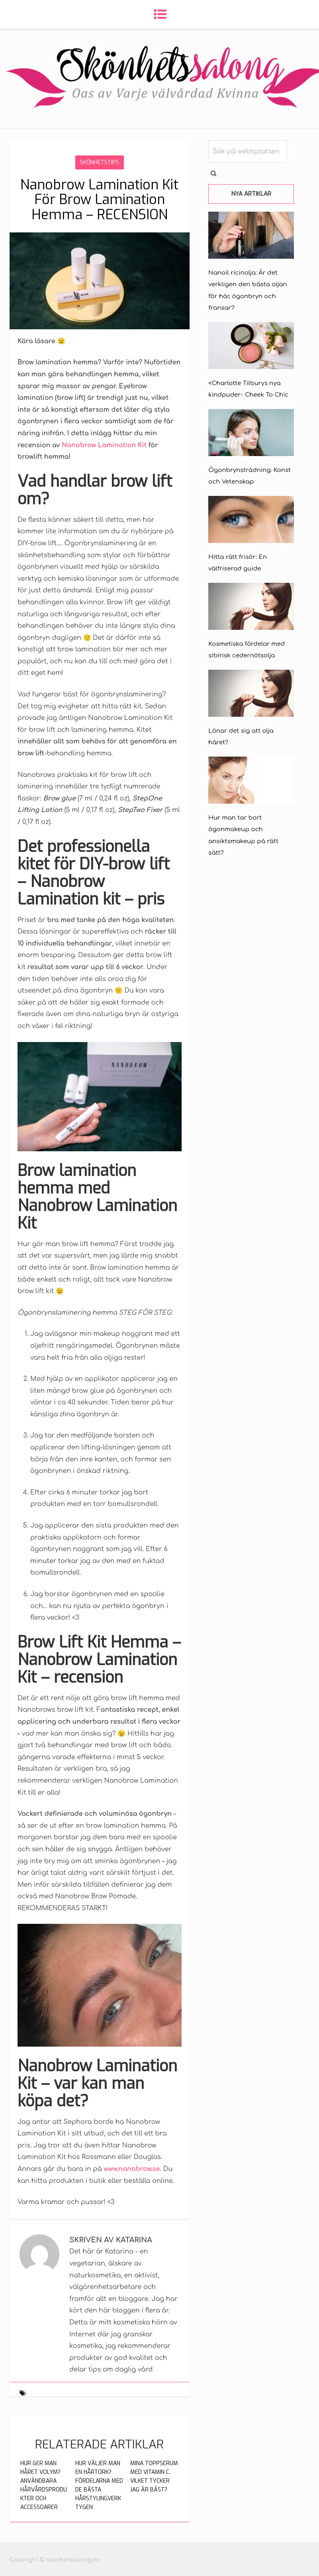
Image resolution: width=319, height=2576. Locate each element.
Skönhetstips (99, 162)
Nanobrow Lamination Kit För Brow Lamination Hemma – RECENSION (99, 200)
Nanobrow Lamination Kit (104, 445)
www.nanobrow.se (132, 2169)
